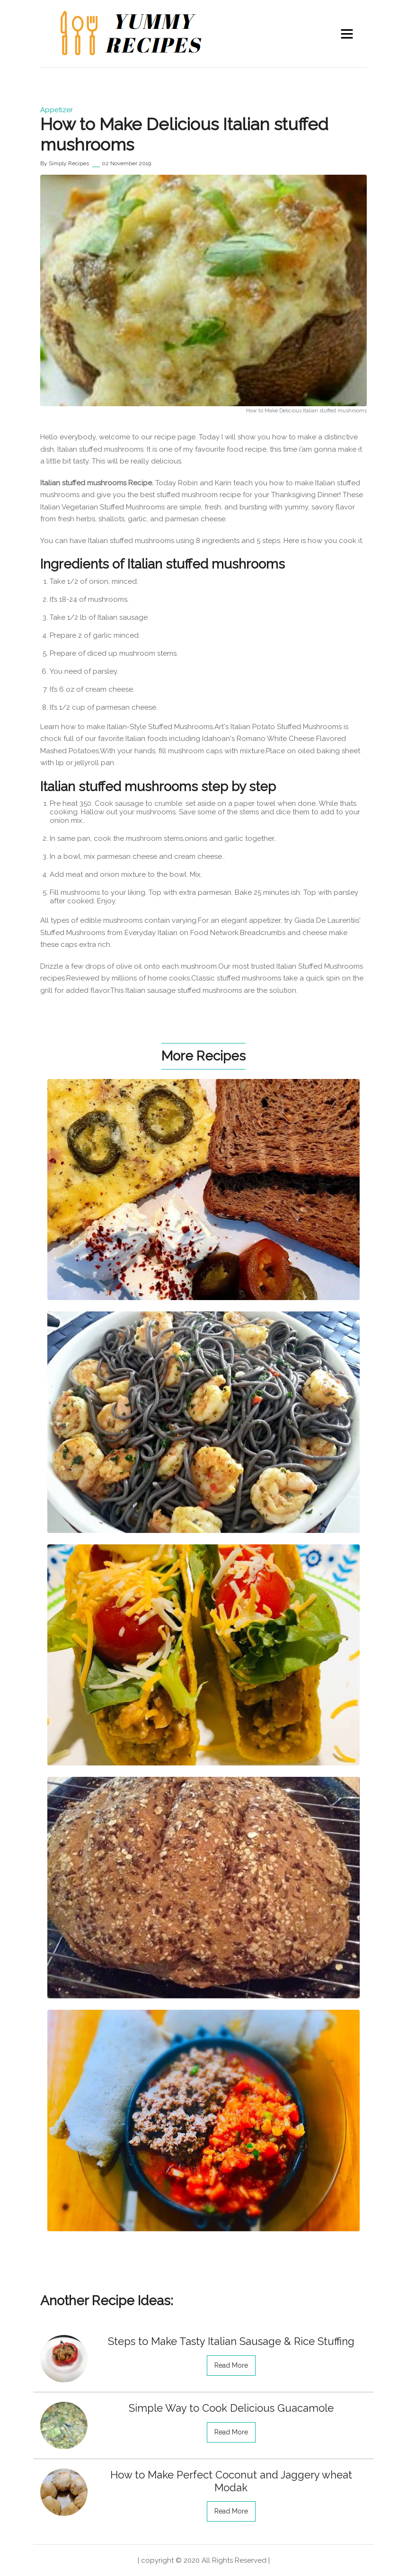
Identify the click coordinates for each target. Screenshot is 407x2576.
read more (231, 2365)
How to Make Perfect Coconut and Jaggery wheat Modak (231, 2481)
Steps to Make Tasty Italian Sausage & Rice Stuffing (231, 2341)
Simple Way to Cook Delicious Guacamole (231, 2408)
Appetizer (56, 110)
